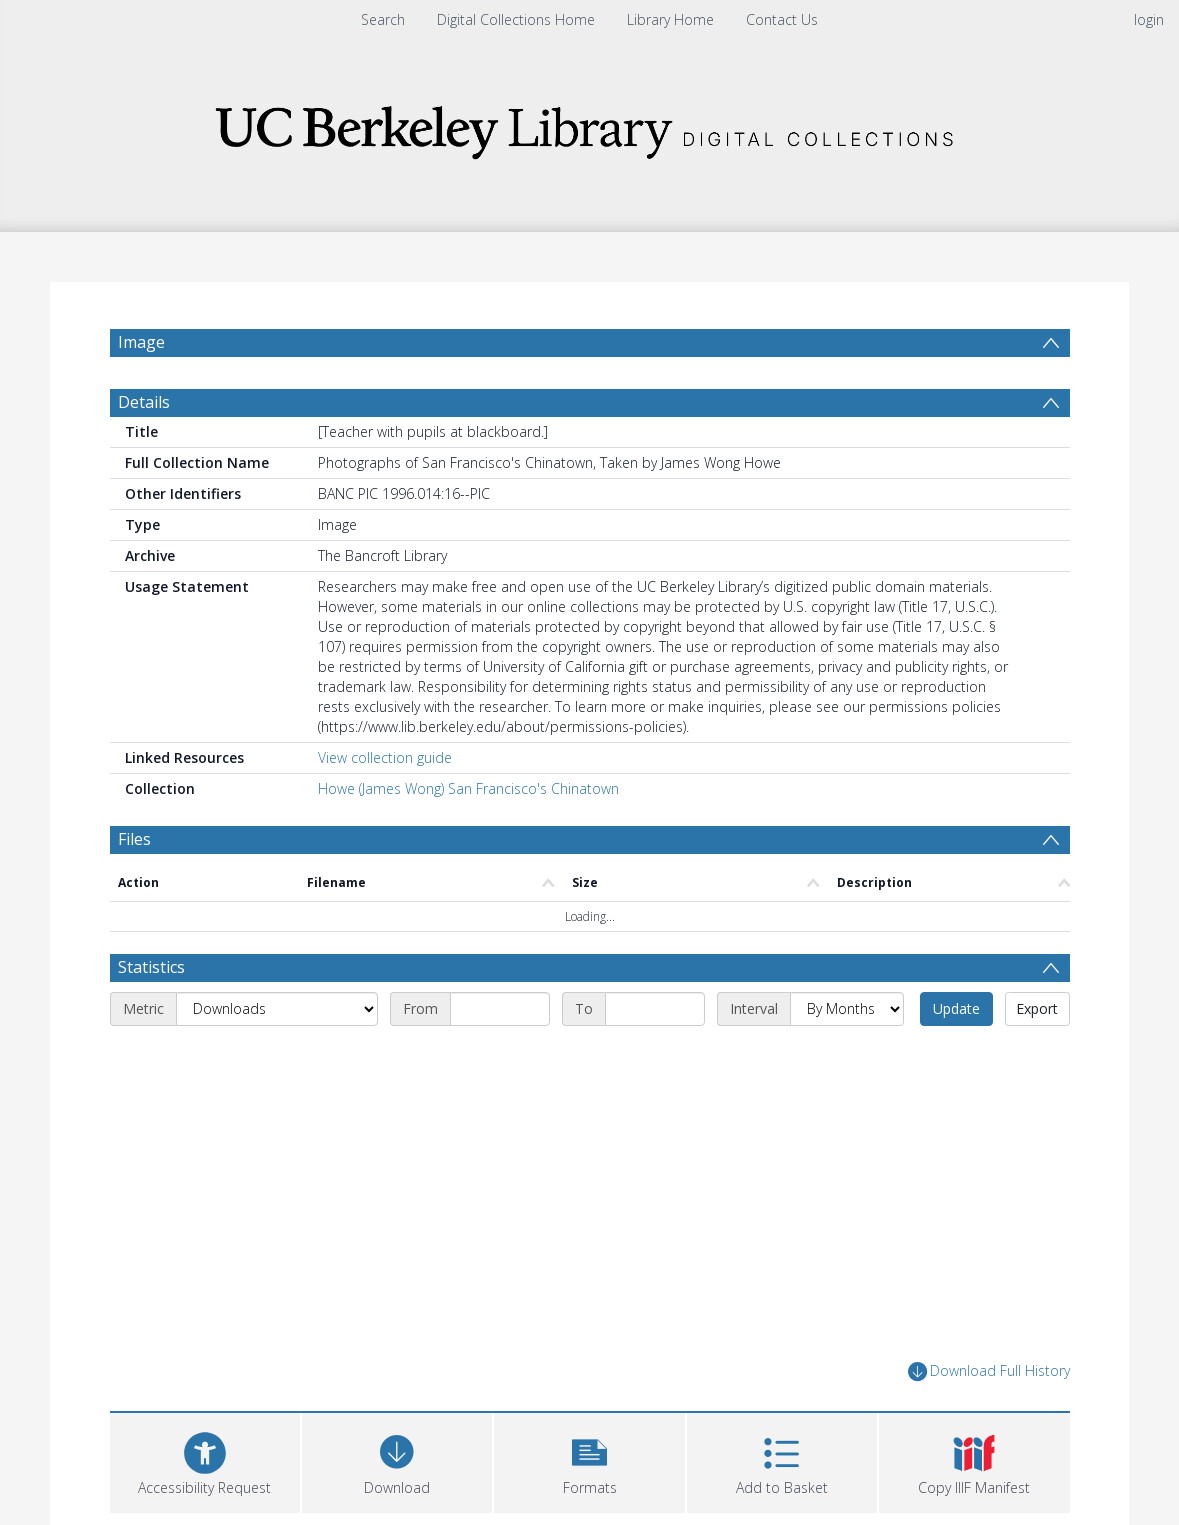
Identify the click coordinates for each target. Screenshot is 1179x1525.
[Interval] (847, 1009)
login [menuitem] (1149, 19)
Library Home (670, 19)
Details (144, 402)
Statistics (151, 967)
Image (141, 342)
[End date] (655, 1009)
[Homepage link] (590, 126)
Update (956, 1008)
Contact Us (782, 19)
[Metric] (277, 1009)
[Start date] (500, 1009)
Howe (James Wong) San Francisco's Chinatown (468, 788)
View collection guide (385, 757)
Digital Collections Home (516, 19)
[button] (589, 1460)
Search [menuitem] (383, 19)
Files (134, 839)
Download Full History (989, 1371)
